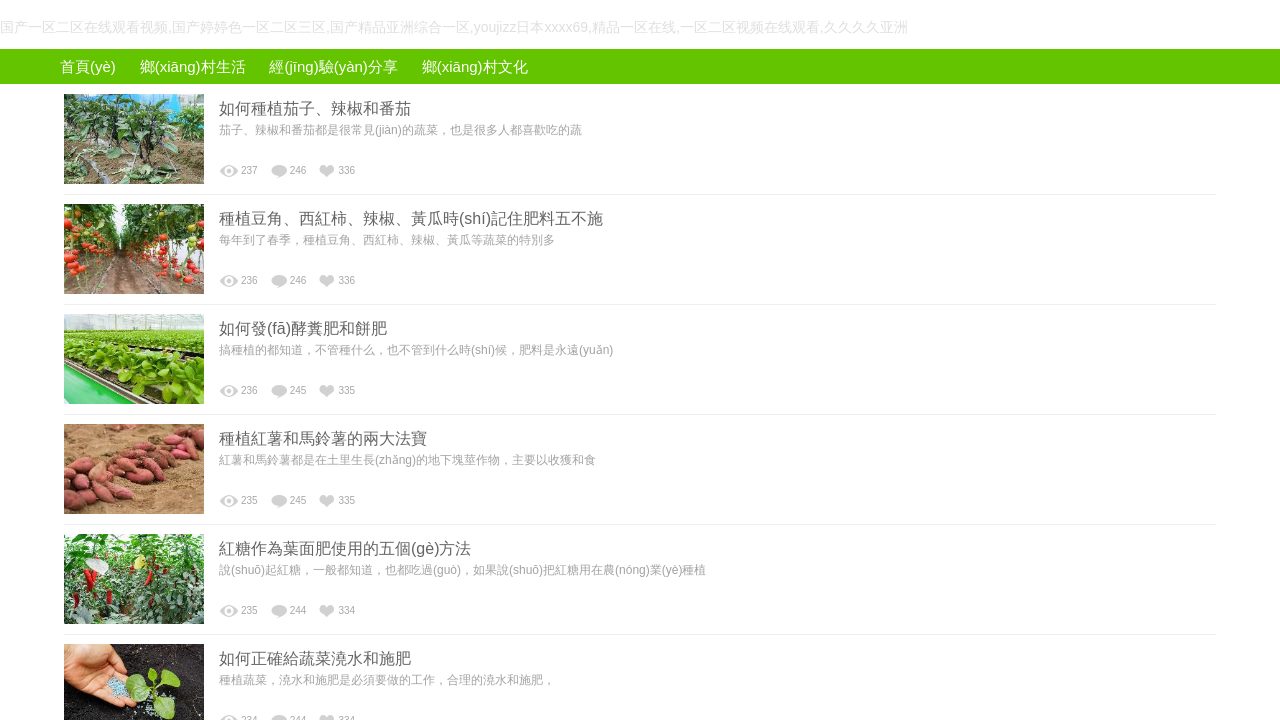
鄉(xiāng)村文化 (475, 66)
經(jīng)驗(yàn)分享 (333, 66)
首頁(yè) (88, 66)
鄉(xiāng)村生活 (193, 66)
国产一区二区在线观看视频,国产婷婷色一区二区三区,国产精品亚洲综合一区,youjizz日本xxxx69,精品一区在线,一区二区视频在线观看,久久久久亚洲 (454, 27)
